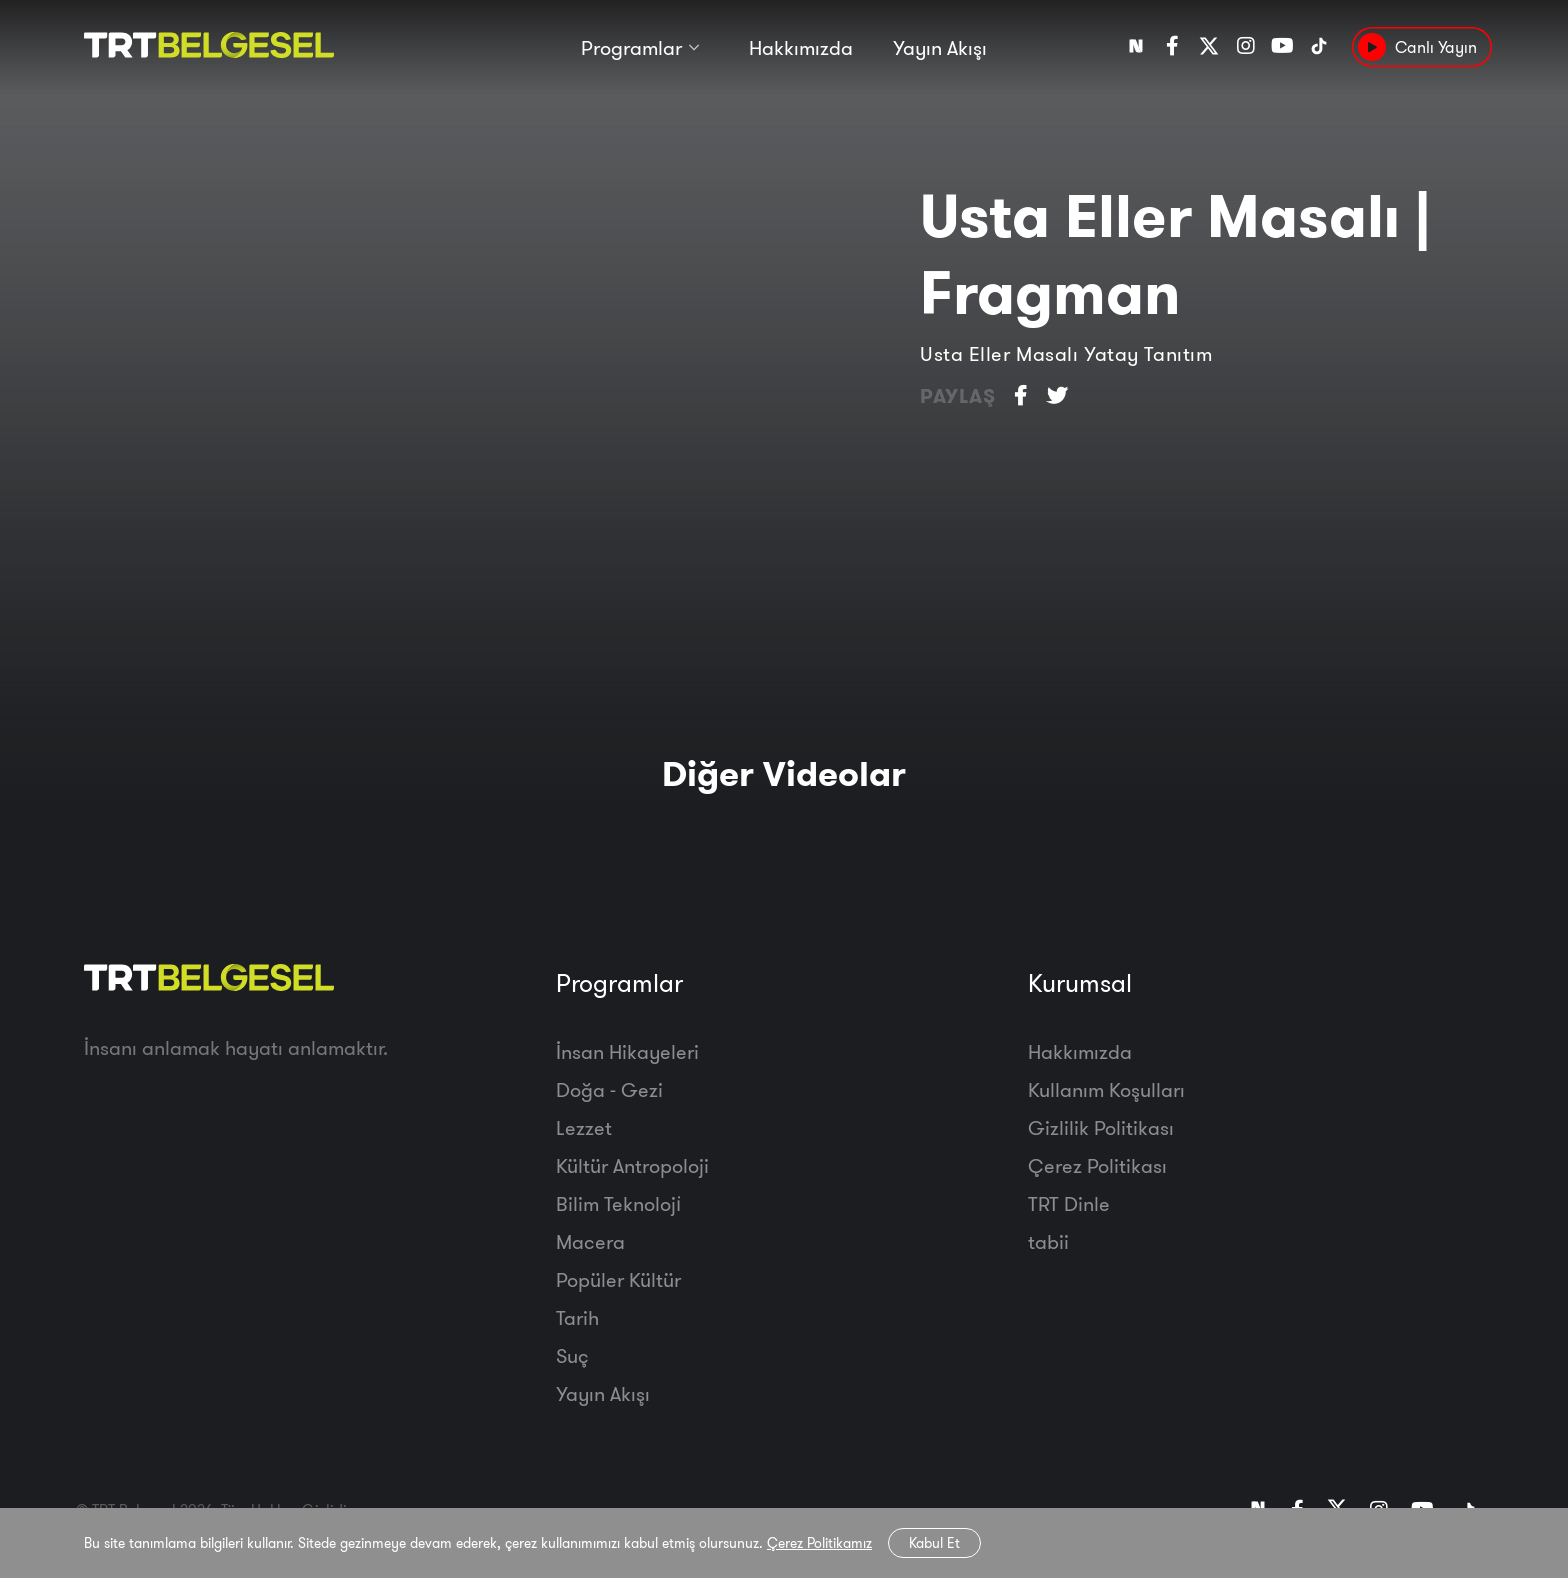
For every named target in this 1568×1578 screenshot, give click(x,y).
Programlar (631, 47)
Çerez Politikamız (819, 1543)
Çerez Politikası (1097, 1165)
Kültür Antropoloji (632, 1165)
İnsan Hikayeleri (627, 1051)
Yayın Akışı (940, 47)
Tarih (577, 1317)
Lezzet (584, 1127)
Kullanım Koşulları (1106, 1089)
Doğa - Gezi (609, 1089)
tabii (1048, 1241)
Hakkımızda (801, 47)
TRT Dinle (1069, 1203)
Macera (590, 1241)
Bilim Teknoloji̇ (618, 1203)
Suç (572, 1355)
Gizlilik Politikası (1101, 1127)
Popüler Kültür (618, 1279)
